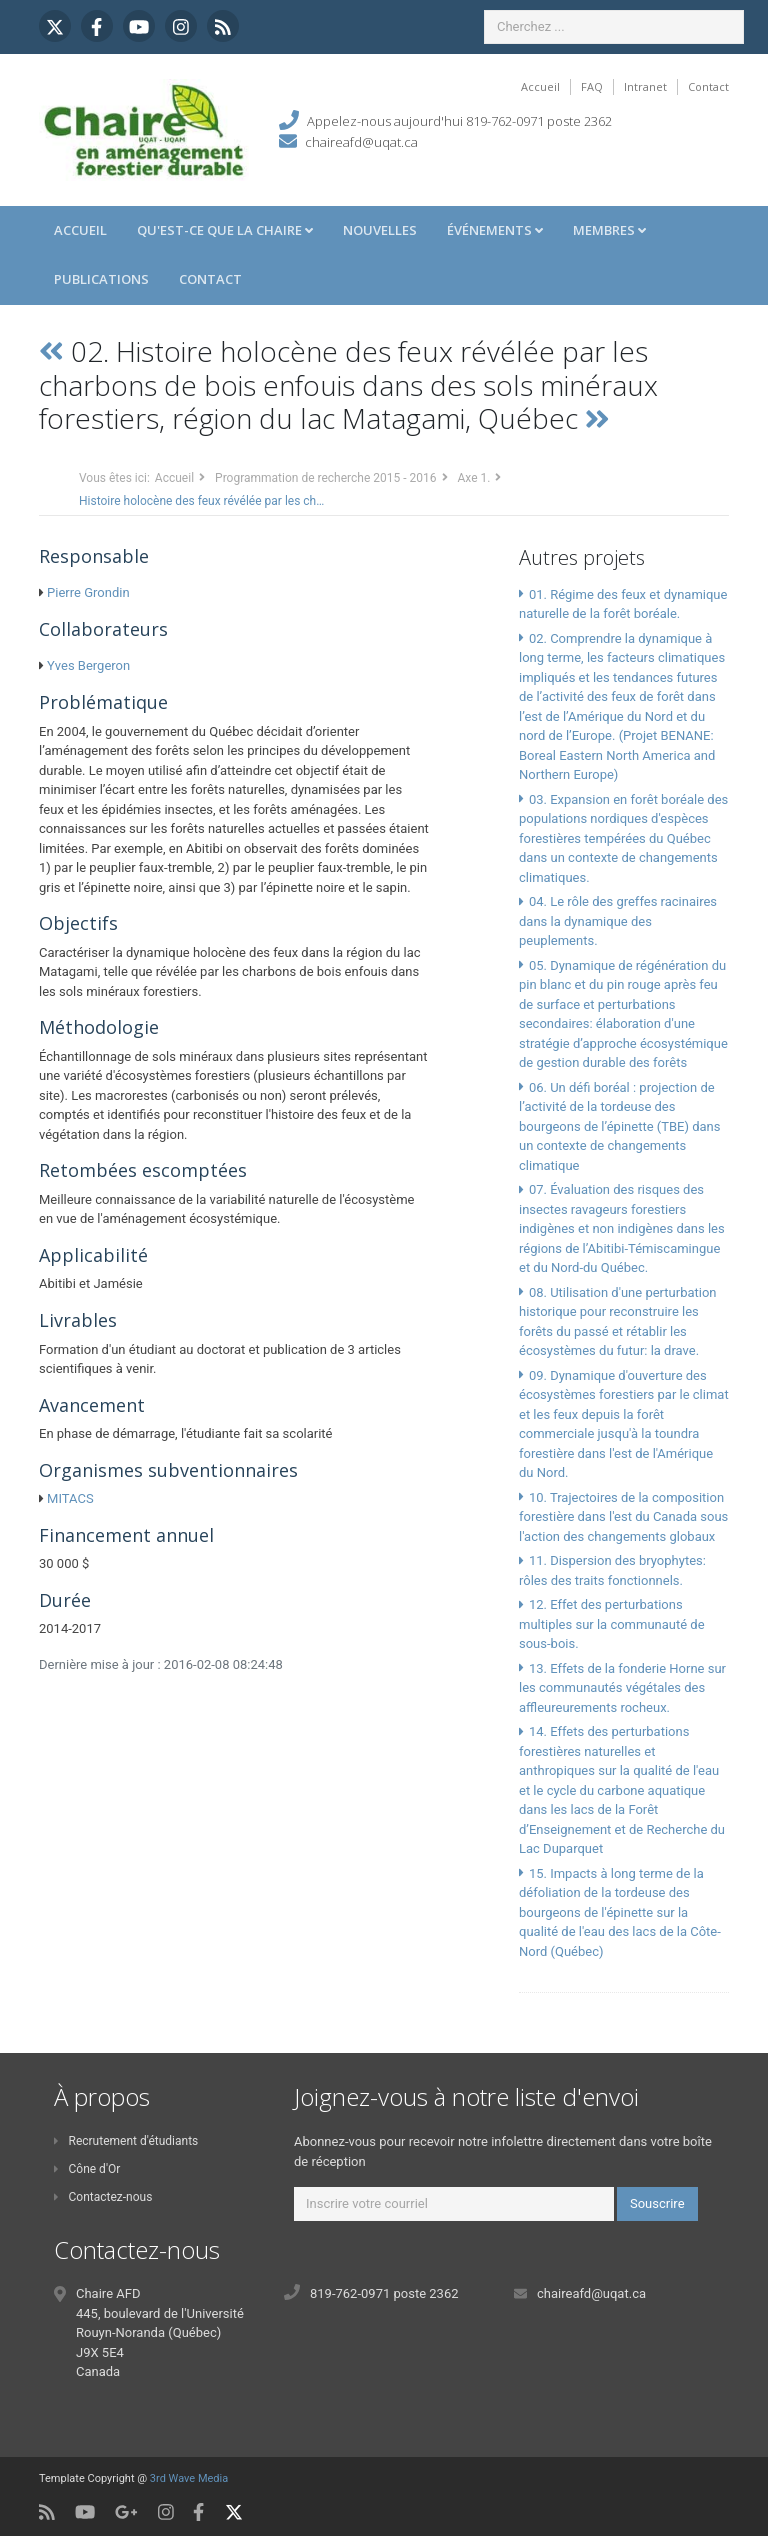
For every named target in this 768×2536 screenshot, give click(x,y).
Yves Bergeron (88, 665)
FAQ (592, 86)
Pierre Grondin (88, 592)
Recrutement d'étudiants (126, 2141)
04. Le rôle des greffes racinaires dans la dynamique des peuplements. (618, 921)
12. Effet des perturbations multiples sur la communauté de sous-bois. (612, 1624)
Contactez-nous (103, 2197)
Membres (609, 230)
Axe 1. (474, 478)
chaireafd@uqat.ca (361, 142)
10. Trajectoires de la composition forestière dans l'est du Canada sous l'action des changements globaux (623, 1517)
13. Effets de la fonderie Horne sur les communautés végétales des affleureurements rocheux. (622, 1688)
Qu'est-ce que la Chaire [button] (225, 230)
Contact (708, 86)
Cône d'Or (87, 2169)
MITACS (70, 1498)
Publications (101, 279)
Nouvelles (380, 230)
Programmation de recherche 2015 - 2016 (325, 478)
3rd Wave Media (189, 2478)
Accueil (540, 86)
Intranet (645, 86)
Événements (495, 230)
